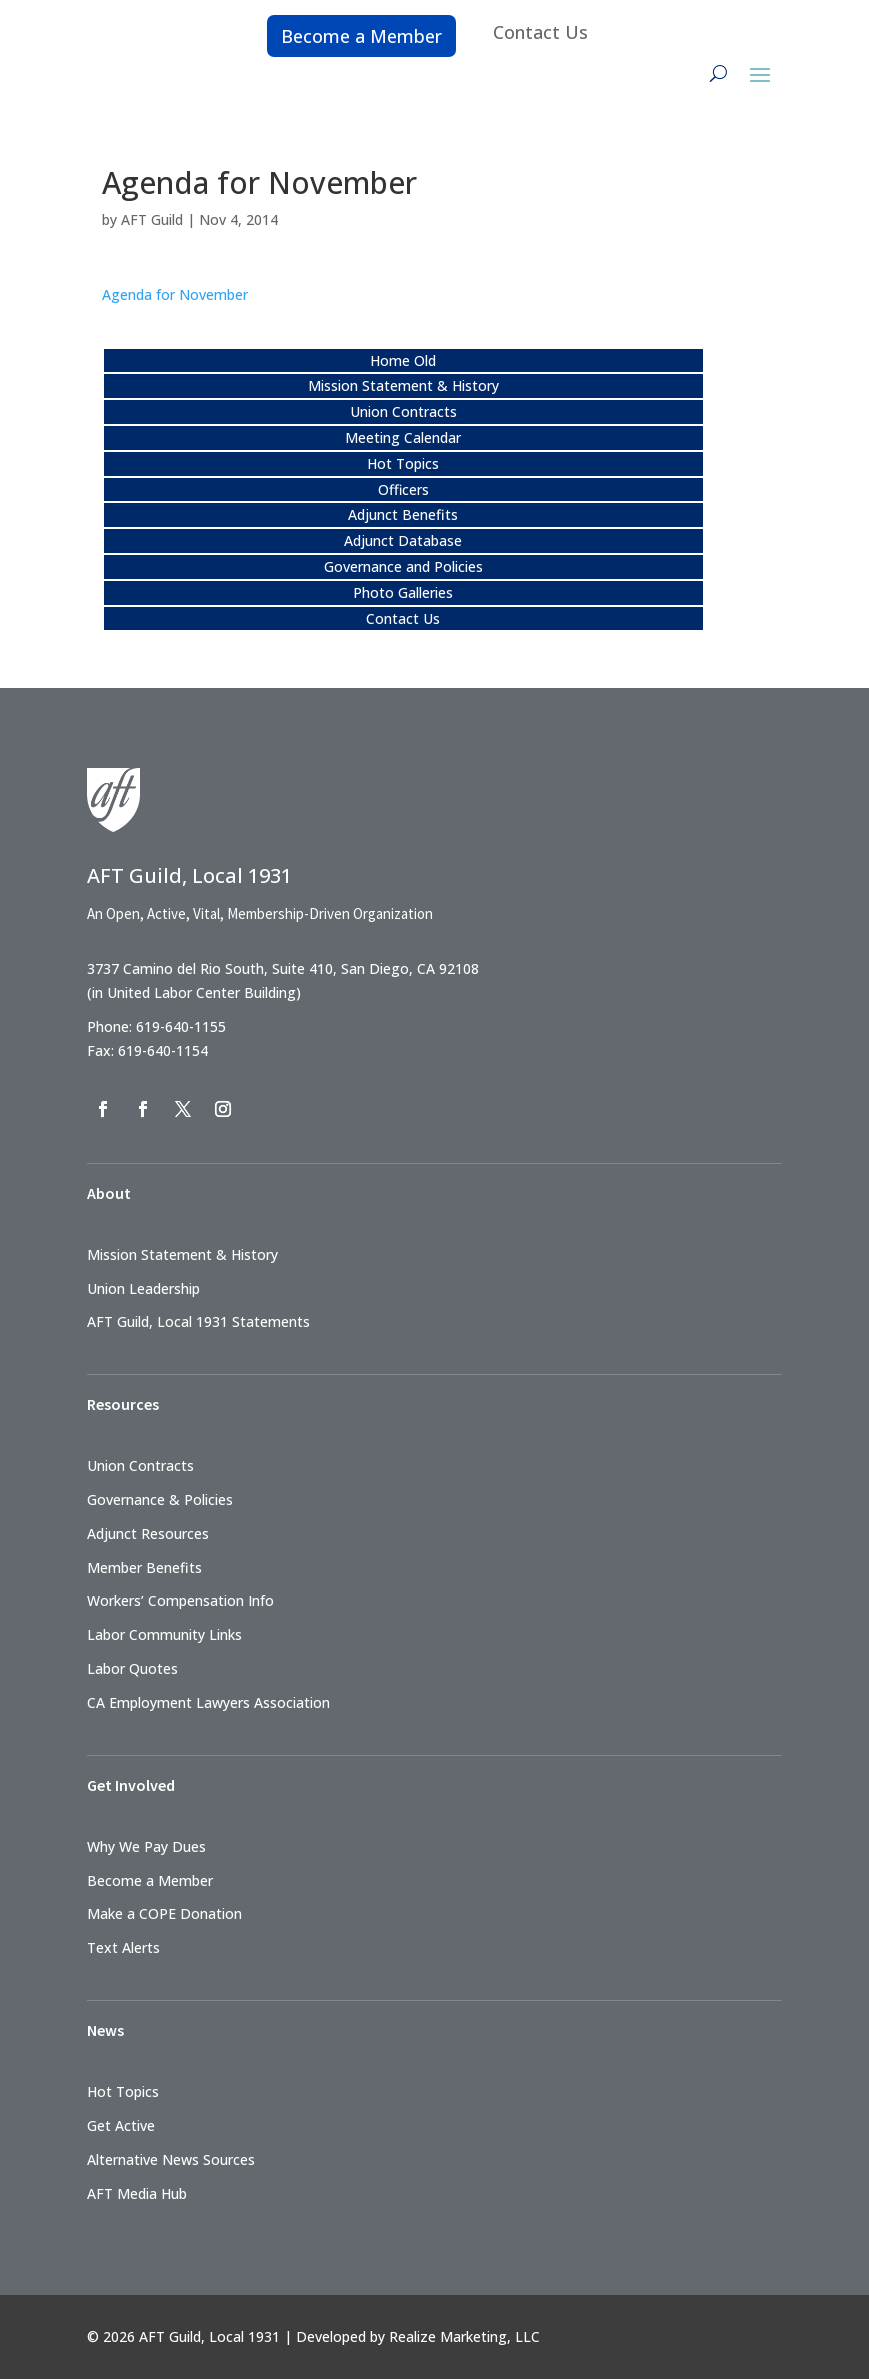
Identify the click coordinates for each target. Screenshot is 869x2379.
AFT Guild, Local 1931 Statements (198, 1321)
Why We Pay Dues (146, 1846)
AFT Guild (152, 219)
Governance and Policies (403, 566)
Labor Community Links (164, 1634)
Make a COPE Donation (164, 1913)
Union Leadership (143, 1288)
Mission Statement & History (403, 385)
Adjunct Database (403, 540)
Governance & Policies (160, 1499)
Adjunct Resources (148, 1533)
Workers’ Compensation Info (180, 1600)
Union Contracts (403, 411)
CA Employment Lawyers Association (208, 1702)
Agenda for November (175, 294)
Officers (403, 489)
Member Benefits (144, 1567)
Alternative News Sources (171, 2159)
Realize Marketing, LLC (464, 2336)
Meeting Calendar (403, 437)
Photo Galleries (403, 592)
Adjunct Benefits (403, 514)
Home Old (403, 360)
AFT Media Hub (137, 2193)
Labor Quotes (132, 1668)
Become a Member (361, 36)
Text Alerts (123, 1947)
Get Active (121, 2125)
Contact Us (540, 32)
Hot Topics (403, 463)
